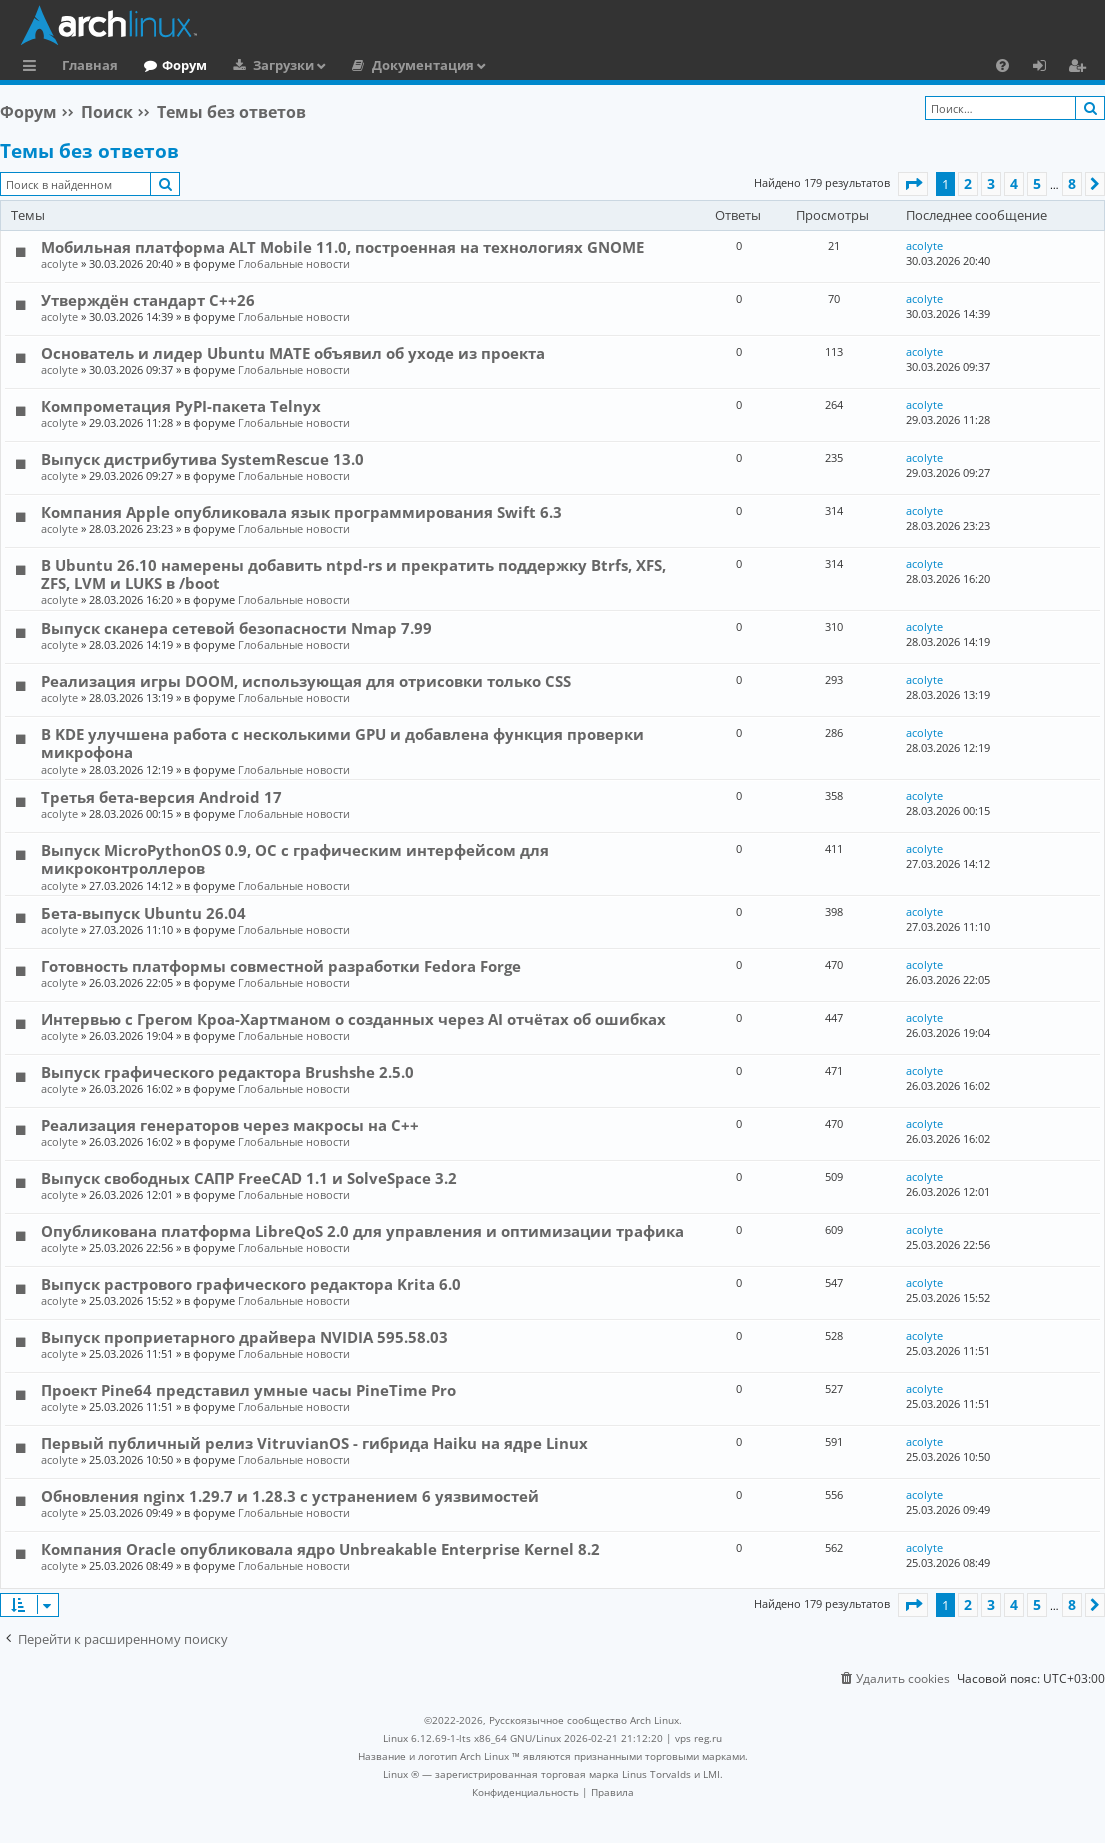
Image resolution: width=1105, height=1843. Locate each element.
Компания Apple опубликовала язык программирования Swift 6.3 (301, 512)
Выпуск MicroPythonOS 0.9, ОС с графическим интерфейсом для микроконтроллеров (295, 859)
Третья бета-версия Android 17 (161, 797)
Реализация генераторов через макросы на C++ (230, 1125)
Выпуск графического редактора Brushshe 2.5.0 (227, 1072)
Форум (184, 65)
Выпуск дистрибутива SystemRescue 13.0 (202, 459)
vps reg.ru (698, 1738)
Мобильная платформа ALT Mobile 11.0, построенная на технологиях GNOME (342, 247)
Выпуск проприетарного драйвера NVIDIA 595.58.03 (244, 1337)
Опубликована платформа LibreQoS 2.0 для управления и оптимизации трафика (362, 1231)
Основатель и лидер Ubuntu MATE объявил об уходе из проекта (293, 353)
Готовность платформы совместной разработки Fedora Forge (281, 966)
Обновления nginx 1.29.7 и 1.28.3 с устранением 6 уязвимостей (290, 1496)
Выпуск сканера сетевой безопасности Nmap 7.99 (236, 628)
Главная (90, 65)
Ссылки (33, 68)
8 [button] (1072, 183)
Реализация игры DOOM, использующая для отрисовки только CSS (306, 681)
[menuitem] (1002, 65)
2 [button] (968, 183)
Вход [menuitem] (1046, 68)
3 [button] (991, 183)
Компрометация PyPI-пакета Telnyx (181, 406)
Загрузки (283, 65)
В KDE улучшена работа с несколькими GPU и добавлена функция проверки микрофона (342, 743)
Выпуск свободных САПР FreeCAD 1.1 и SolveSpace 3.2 (249, 1178)
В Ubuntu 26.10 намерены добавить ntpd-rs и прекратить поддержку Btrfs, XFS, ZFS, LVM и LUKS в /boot (353, 574)
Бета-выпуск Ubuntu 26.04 (143, 913)
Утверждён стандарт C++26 (148, 300)
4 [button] (1014, 183)
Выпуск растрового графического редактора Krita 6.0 (251, 1284)
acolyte (59, 263)
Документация (423, 65)
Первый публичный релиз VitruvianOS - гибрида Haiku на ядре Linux (314, 1443)
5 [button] (1037, 183)
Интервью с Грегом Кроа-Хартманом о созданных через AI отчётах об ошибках (353, 1019)
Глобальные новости (294, 263)
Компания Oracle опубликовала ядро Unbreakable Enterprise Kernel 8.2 (320, 1549)
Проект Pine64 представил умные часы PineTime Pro (248, 1390)
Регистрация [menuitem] (1081, 68)
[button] (913, 184)
